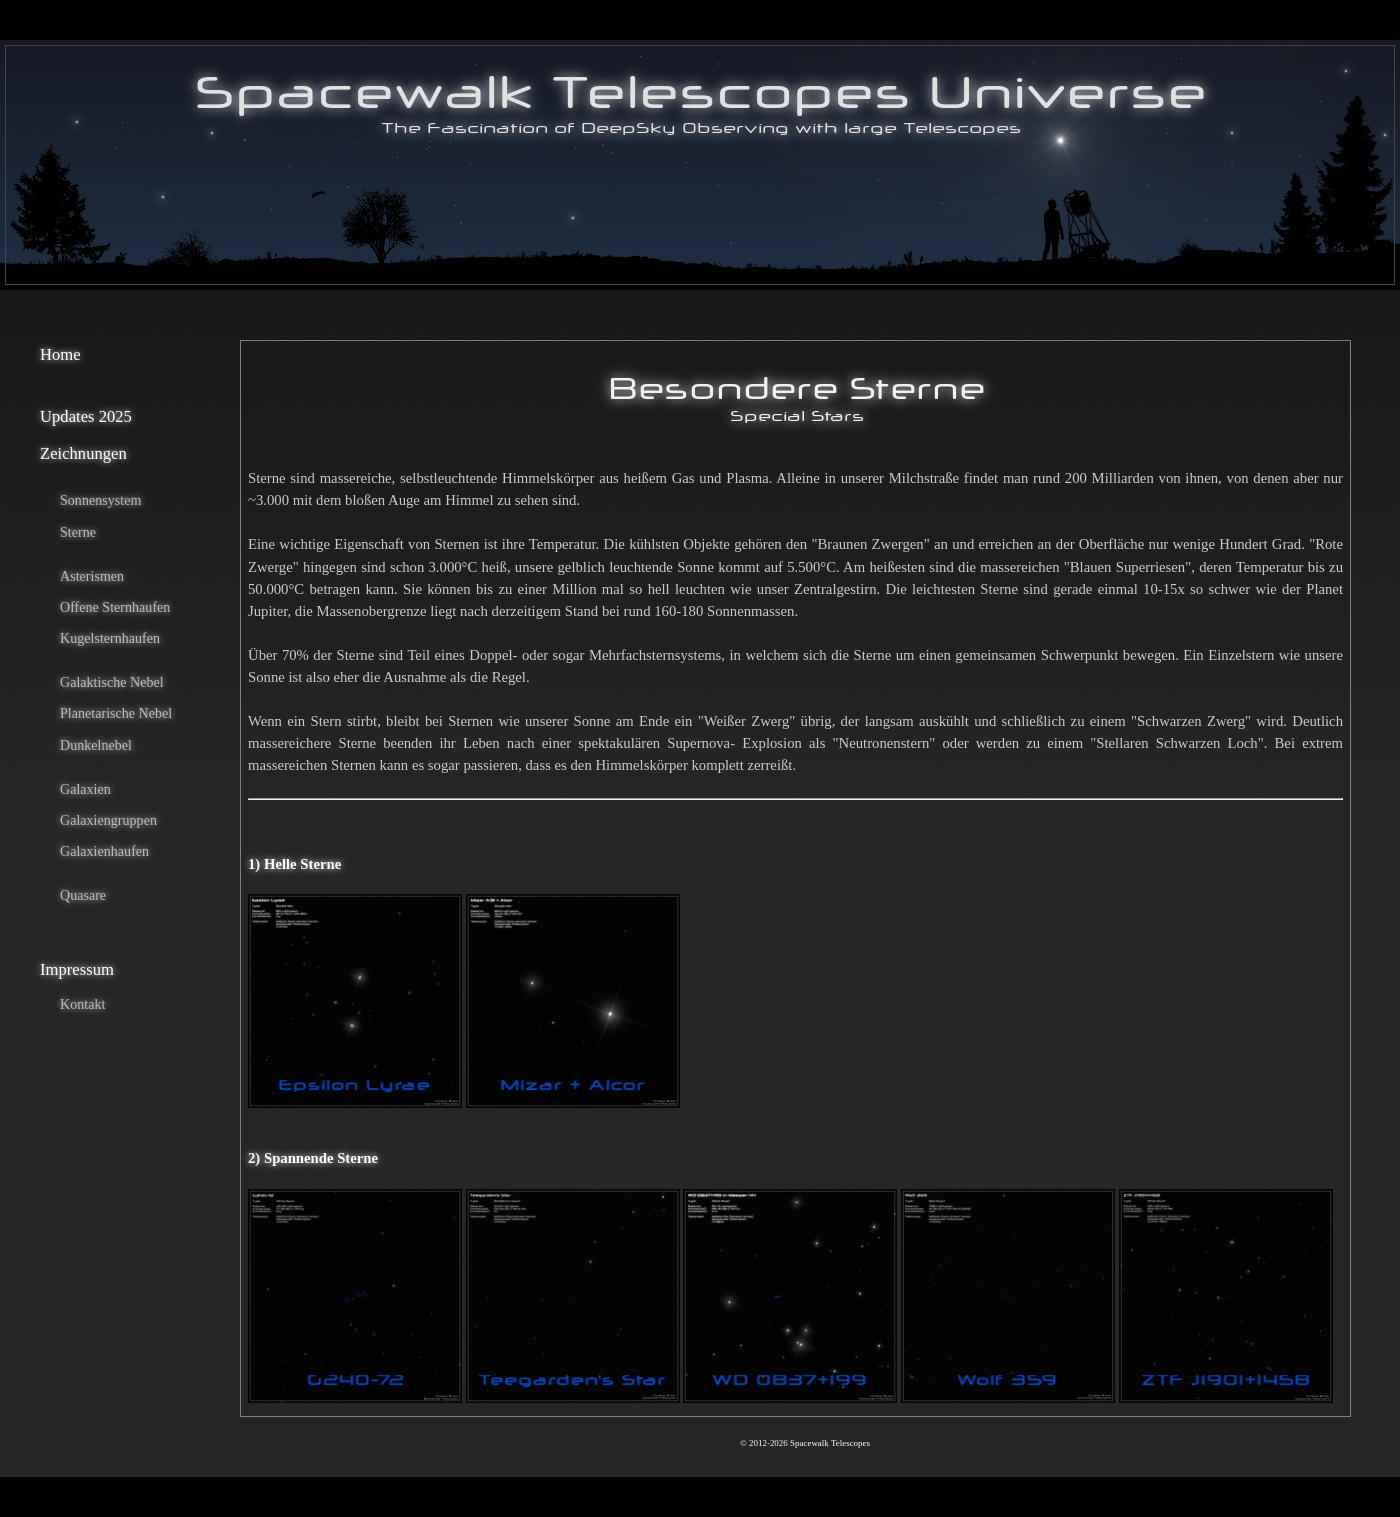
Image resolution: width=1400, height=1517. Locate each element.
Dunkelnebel (96, 745)
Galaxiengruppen (108, 820)
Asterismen (92, 576)
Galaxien (85, 789)
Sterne (78, 532)
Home (60, 354)
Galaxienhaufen (104, 851)
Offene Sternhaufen (115, 607)
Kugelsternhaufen (110, 638)
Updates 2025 (86, 416)
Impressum (77, 969)
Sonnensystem (100, 500)
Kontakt (82, 1004)
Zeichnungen (83, 453)
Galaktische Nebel (112, 682)
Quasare (83, 895)
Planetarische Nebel (116, 713)
